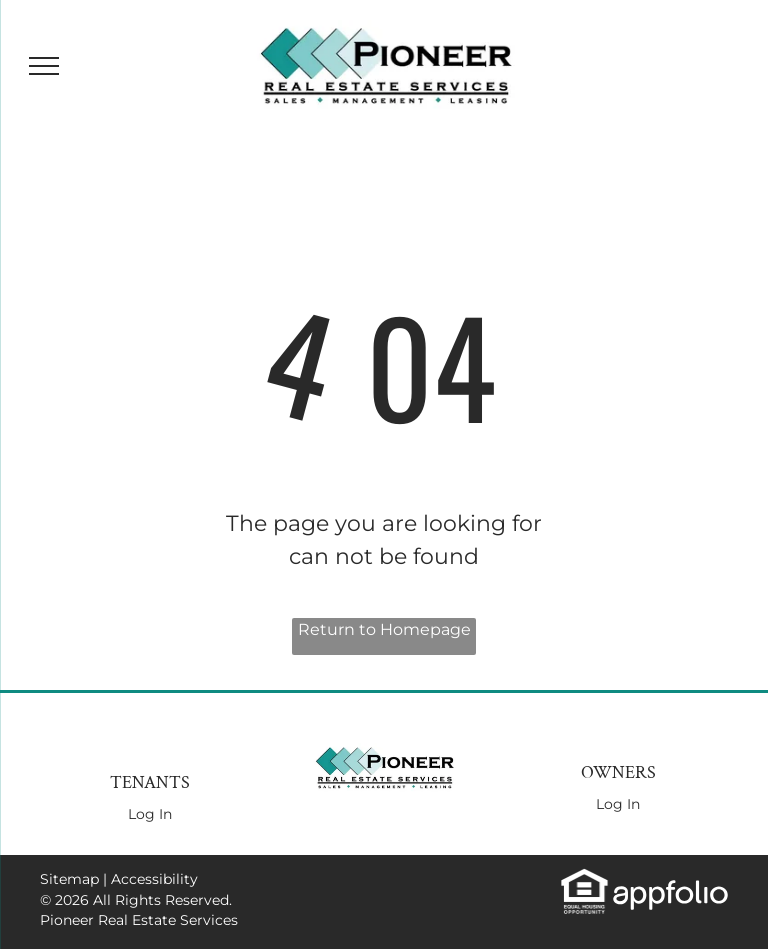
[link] (584, 878)
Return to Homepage (384, 629)
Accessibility (154, 879)
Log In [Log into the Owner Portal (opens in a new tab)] (618, 804)
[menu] (44, 66)
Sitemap (69, 879)
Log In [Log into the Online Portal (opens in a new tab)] (150, 814)
